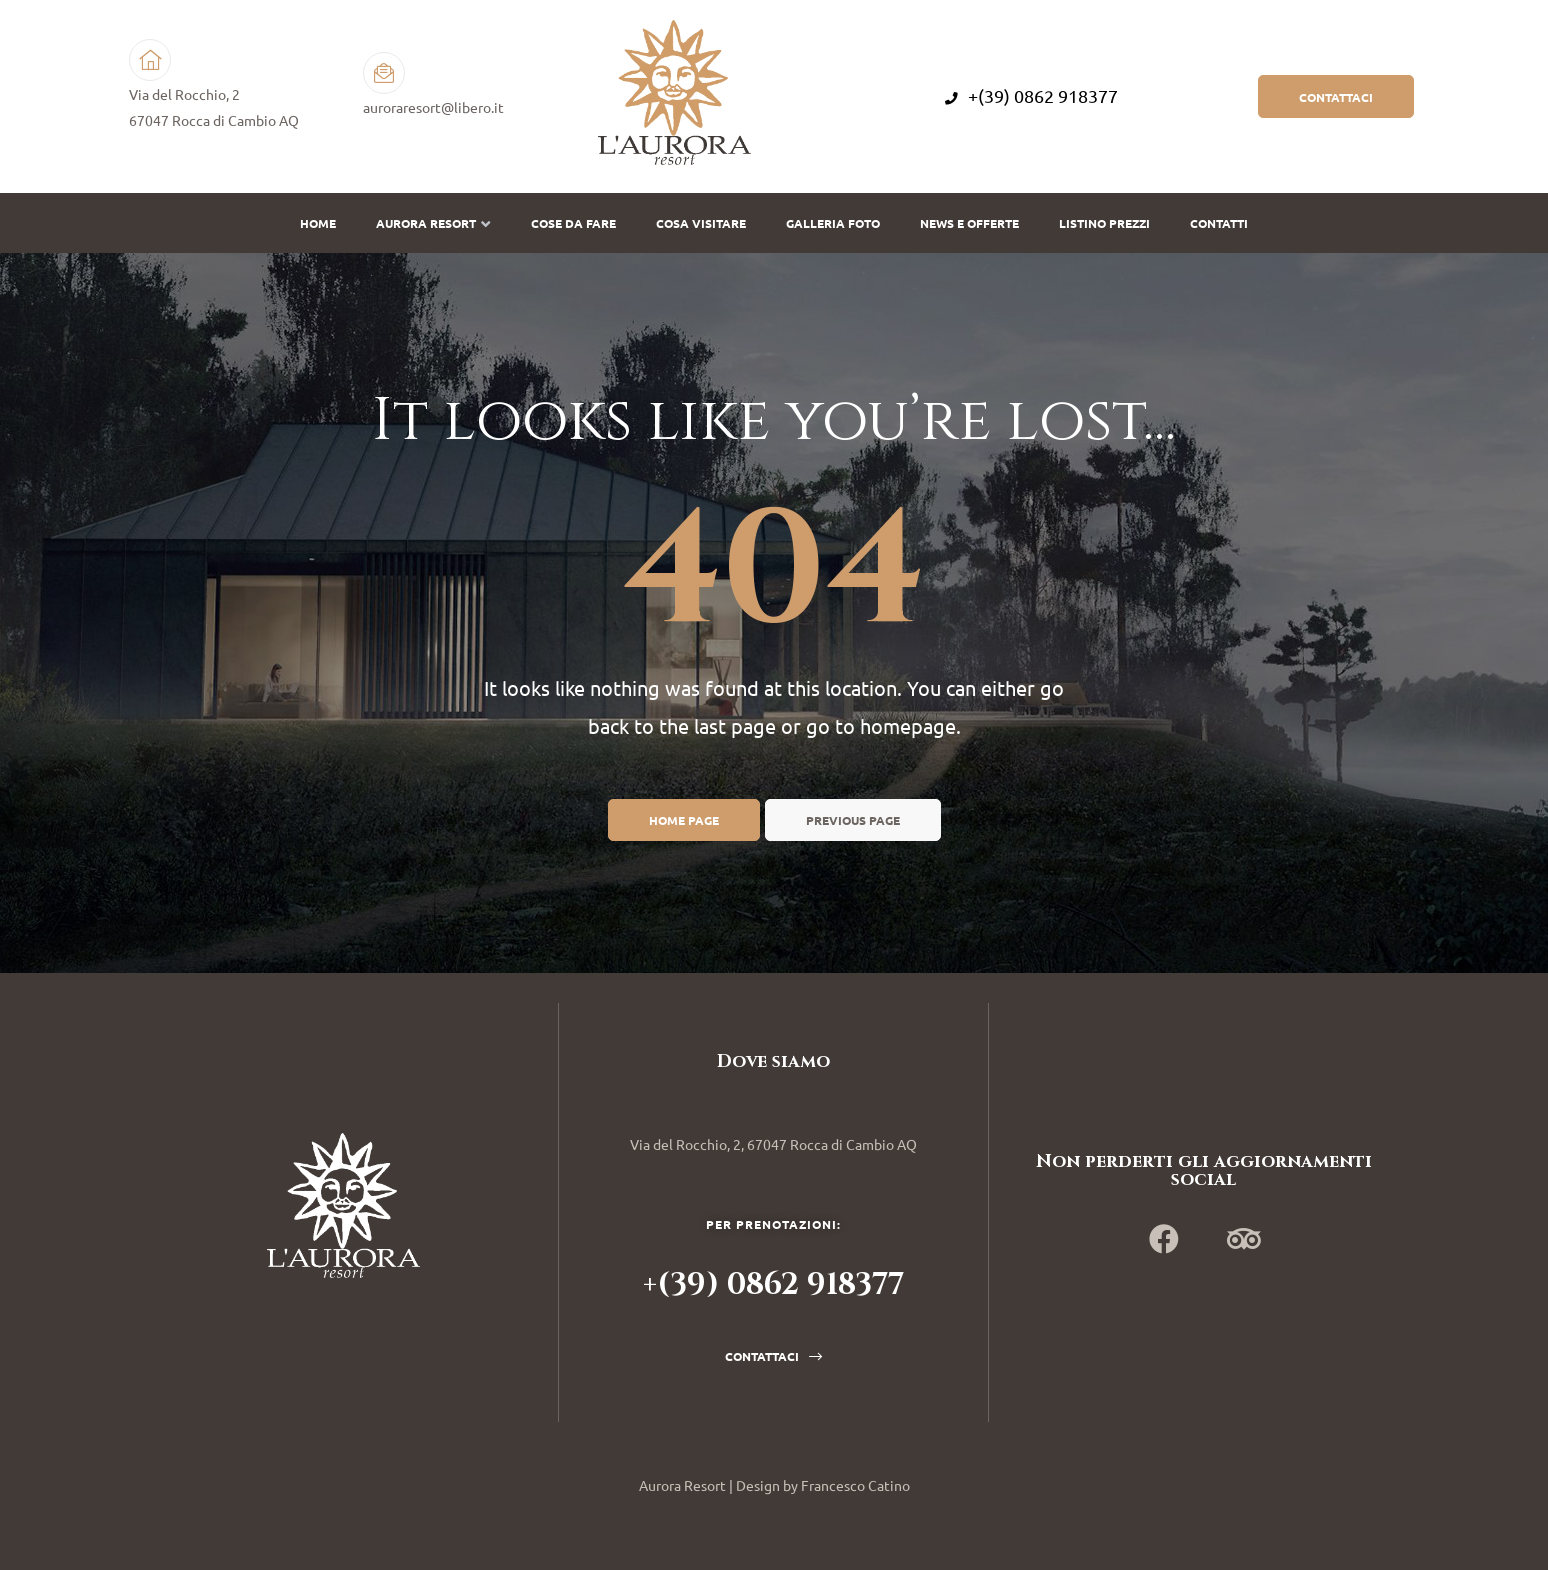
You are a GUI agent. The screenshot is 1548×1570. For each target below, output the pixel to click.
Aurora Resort (433, 223)
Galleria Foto (833, 223)
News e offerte (969, 223)
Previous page (853, 820)
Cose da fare (573, 223)
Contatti (1219, 223)
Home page (684, 820)
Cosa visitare (701, 223)
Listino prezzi (1104, 223)
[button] (1336, 96)
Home (318, 223)
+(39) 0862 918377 (1031, 96)
